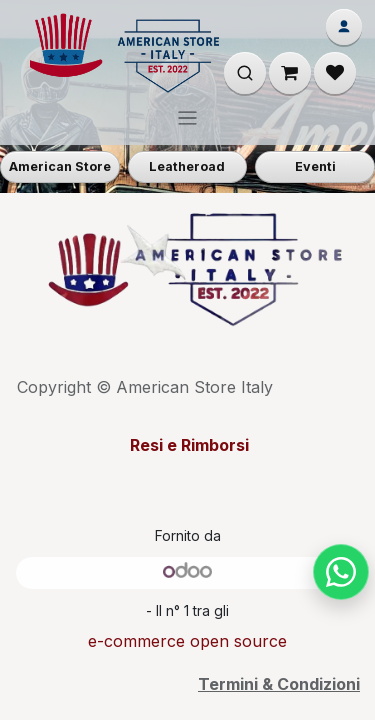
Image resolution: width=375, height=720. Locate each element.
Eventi (315, 166)
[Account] (344, 27)
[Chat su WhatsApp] (341, 572)
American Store (60, 166)
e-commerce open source (187, 641)
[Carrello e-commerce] (290, 73)
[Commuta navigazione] (187, 117)
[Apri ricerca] (245, 73)
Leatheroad (187, 166)
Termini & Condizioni (279, 684)
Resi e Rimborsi (187, 445)
